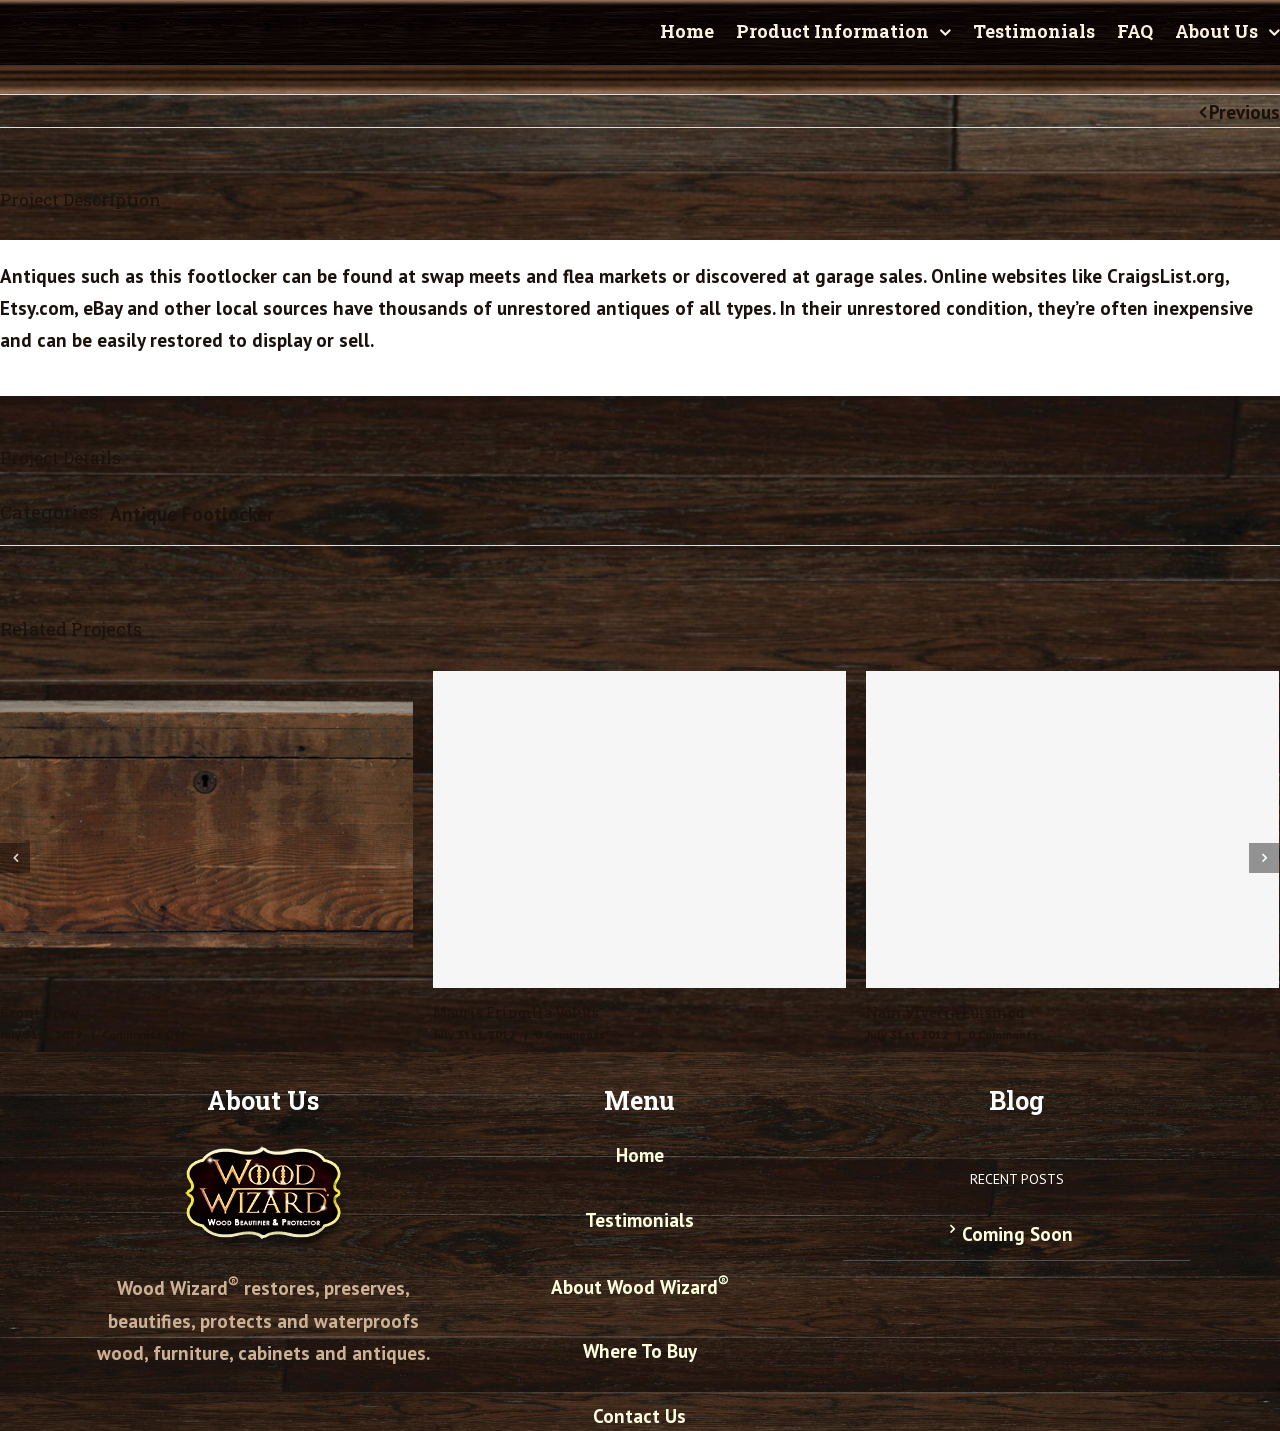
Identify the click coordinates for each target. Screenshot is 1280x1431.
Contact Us (639, 1416)
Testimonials (639, 1220)
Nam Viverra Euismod (945, 1012)
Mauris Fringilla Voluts (516, 1012)
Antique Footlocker (192, 514)
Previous (1244, 112)
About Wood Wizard (640, 1287)
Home (640, 1155)
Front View (39, 1012)
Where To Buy (640, 1351)
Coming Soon (1017, 1234)
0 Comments (570, 1034)
